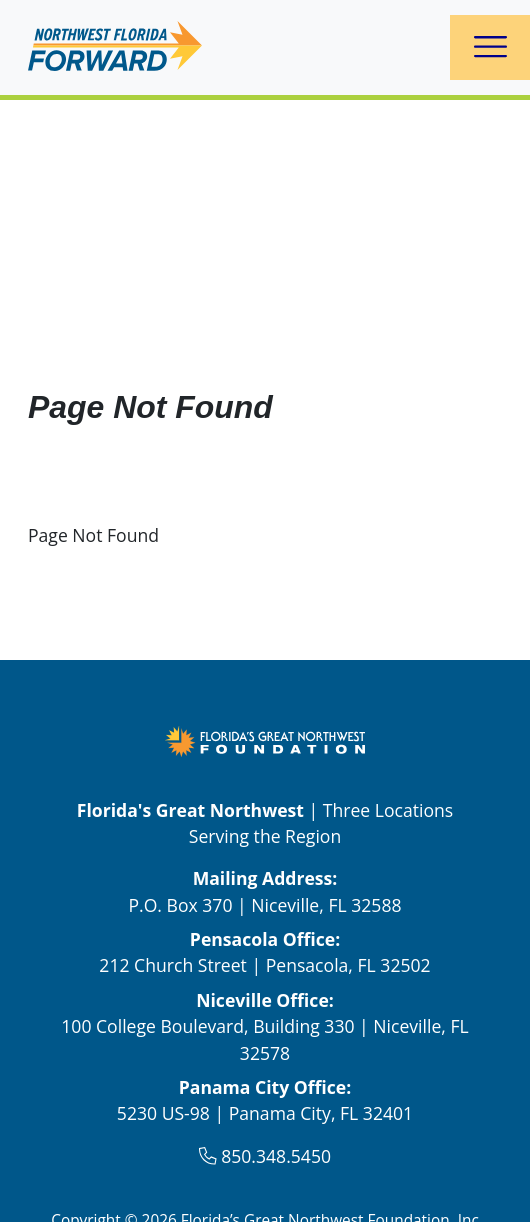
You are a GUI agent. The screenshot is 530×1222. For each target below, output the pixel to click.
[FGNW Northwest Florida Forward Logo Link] (265, 739)
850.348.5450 (276, 1156)
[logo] (115, 47)
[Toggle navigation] (490, 47)
